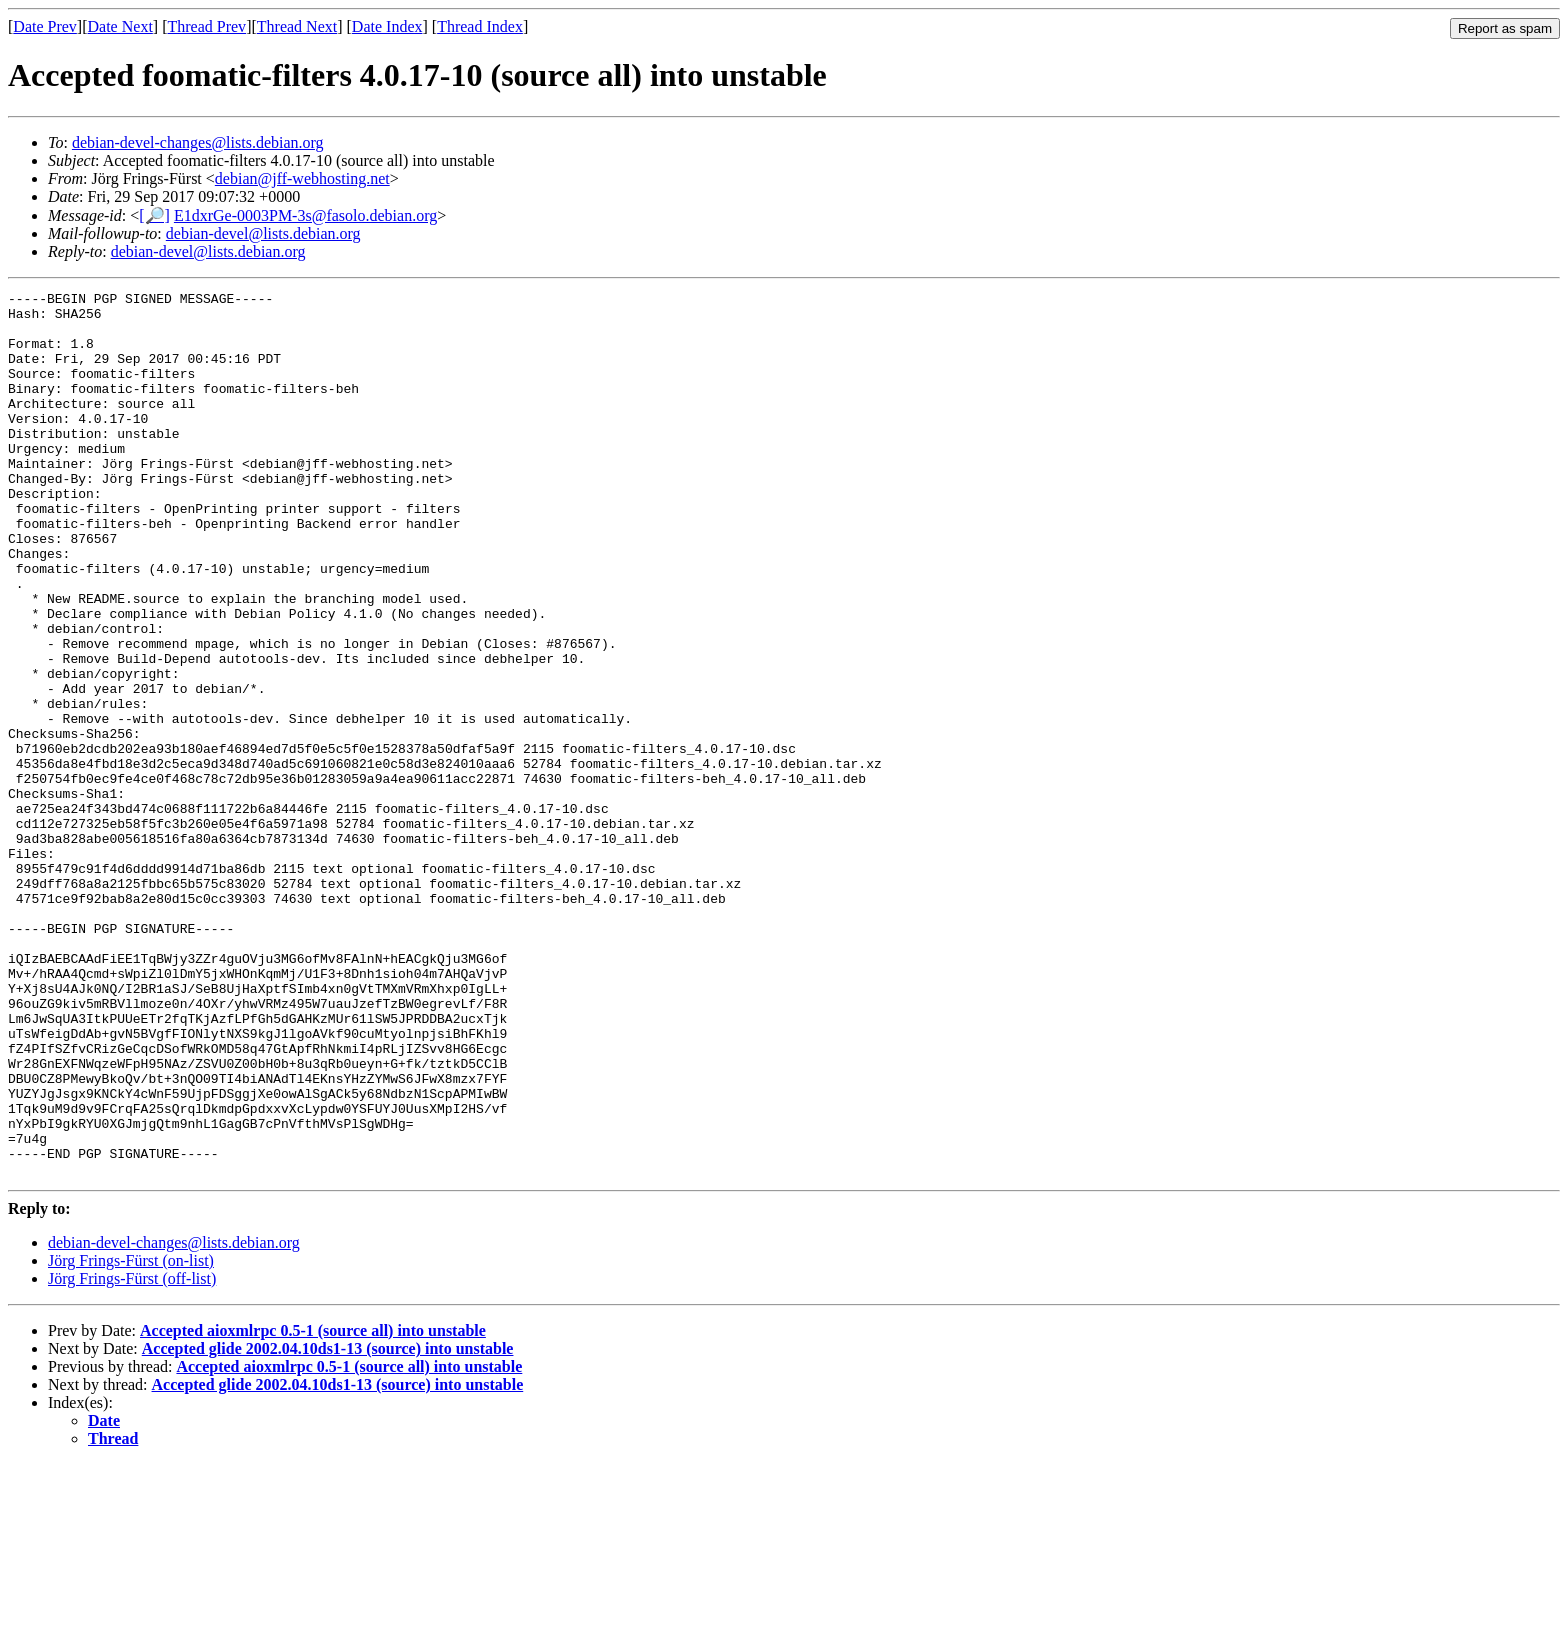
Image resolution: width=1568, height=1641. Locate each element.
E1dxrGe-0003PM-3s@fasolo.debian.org (305, 215)
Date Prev (45, 26)
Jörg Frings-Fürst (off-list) (132, 1455)
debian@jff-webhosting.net (302, 178)
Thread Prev (206, 26)
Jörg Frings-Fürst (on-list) (131, 1437)
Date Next (120, 26)
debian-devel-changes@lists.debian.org (198, 142)
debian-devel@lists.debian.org (263, 233)
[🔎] (154, 215)
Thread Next (297, 26)
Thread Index (480, 26)
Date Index (387, 26)
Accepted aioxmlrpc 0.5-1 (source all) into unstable (313, 1507)
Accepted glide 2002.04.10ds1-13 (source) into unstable (328, 1525)
